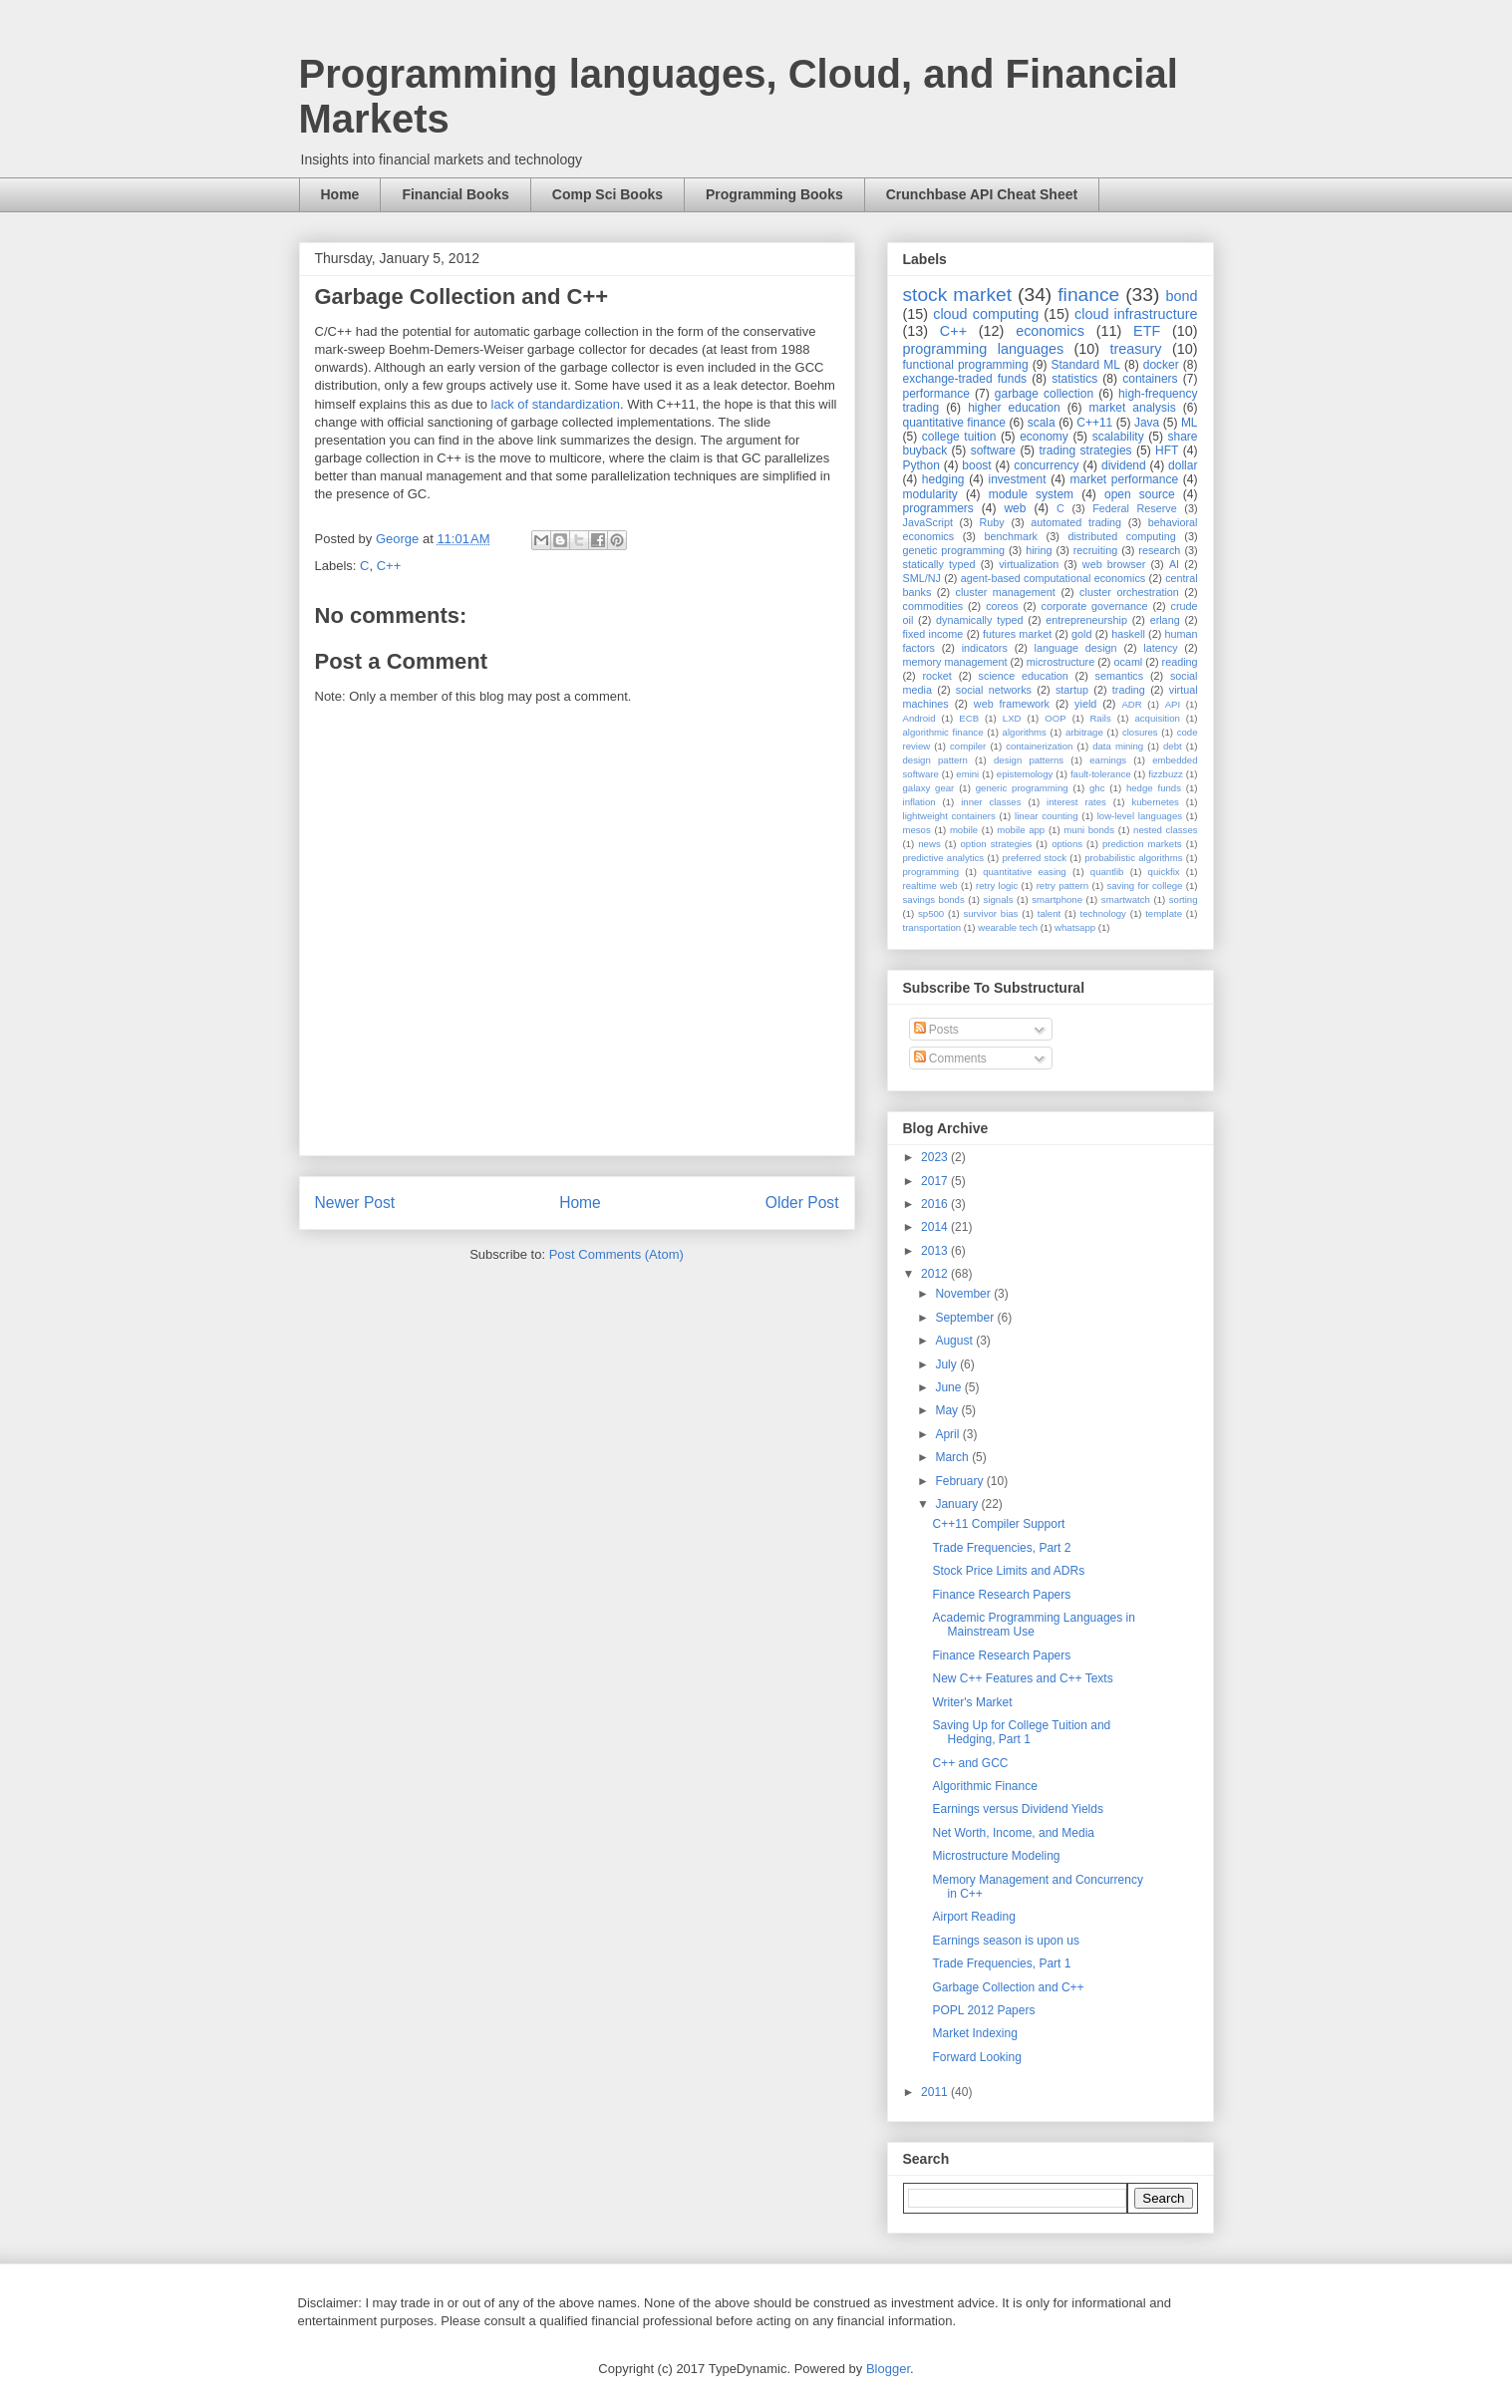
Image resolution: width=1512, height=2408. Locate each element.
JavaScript (928, 522)
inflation (919, 801)
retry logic (997, 885)
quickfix (1164, 871)
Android (919, 718)
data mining (1117, 746)
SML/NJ (922, 578)
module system (1031, 494)
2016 (936, 1204)
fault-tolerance (1100, 773)
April (948, 1434)
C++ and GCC (970, 1763)
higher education (1014, 408)
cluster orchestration (1129, 592)
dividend (1123, 465)
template (1163, 913)
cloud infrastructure (1136, 314)
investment (1017, 479)
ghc (1096, 787)
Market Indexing (974, 2033)
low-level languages (1139, 815)
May (948, 1410)
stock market (958, 294)
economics (1050, 331)
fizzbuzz (1165, 773)
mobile (964, 829)
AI (1174, 564)
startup (1072, 690)
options (1067, 843)
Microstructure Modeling (995, 1856)
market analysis (1132, 408)
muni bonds (1088, 829)
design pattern (935, 759)
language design (1076, 648)
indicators (985, 648)
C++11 (1094, 423)
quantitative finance (955, 423)
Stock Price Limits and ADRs (1008, 1571)
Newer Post (355, 1202)
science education (1023, 676)
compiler (968, 746)
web (1015, 508)
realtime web (930, 885)
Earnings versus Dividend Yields (1017, 1809)
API (1172, 704)
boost (976, 465)
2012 (936, 1274)
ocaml (1127, 662)
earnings (1107, 759)
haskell (1128, 634)
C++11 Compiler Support (998, 1524)
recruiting (1095, 550)
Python (921, 465)
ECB (969, 718)
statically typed (939, 564)
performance (936, 394)
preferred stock (1034, 857)
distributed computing (1121, 536)
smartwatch (1125, 899)
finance (1088, 294)
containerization (1039, 746)
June (949, 1387)
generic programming (1022, 787)
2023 (936, 1157)
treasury (1136, 349)
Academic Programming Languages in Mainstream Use (1033, 1625)
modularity (930, 494)
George (399, 538)
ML (1189, 423)
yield (1085, 704)
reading (1180, 662)
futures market (1017, 634)
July (947, 1364)
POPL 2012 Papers (983, 2010)
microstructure (1060, 662)
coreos (1002, 606)
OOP (1055, 718)
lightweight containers (949, 815)
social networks (994, 690)
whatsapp (1075, 927)
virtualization (1028, 564)
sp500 (931, 913)
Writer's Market (972, 1702)
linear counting (1046, 815)
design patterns (1028, 759)
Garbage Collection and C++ (1007, 1987)
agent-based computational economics (1053, 578)
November (964, 1294)
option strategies (997, 843)
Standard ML (1085, 365)
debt (1172, 746)
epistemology (1025, 773)
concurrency (1046, 465)
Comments (950, 1058)
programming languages (983, 349)
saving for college (1144, 885)
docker (1161, 365)
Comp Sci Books (607, 194)
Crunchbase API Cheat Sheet (981, 194)
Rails (1099, 718)
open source (1139, 494)
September (966, 1318)
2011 (936, 2092)
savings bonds (934, 899)
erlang (1165, 620)
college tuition (959, 437)
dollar (1182, 465)
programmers (938, 508)
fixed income (933, 634)
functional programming (966, 365)
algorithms (1025, 732)
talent (1049, 913)
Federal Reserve (1134, 508)
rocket (936, 676)
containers (1149, 379)
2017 (936, 1181)
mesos (917, 829)
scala (1042, 423)
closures (1140, 732)
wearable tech (1008, 927)
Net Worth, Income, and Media (1013, 1833)
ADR (1131, 704)
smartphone (1057, 899)
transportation (932, 927)
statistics (1074, 379)
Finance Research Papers (1001, 1595)
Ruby (992, 522)
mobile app (1021, 829)
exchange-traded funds (965, 379)
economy (1044, 437)
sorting (1183, 899)
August (955, 1341)
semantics (1119, 676)
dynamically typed (980, 620)
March (953, 1457)
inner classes (991, 801)
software (993, 450)
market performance (1123, 479)
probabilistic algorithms (1133, 857)
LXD (1012, 718)
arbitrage (1084, 732)
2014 (936, 1227)
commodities (933, 606)
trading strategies (1085, 450)
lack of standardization (555, 404)
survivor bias (990, 913)
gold (1081, 634)
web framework (1012, 704)
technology (1103, 913)
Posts (936, 1030)
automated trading (1076, 522)
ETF (1146, 331)
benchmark (1011, 536)
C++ (389, 565)
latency (1160, 648)
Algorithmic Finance (984, 1786)
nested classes (1165, 829)
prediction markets (1142, 843)
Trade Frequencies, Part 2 (1001, 1548)
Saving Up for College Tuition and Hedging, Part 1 (1021, 1732)
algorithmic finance (943, 732)
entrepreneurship (1086, 620)
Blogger (888, 2368)
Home (340, 194)
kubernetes (1154, 801)
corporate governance (1095, 606)
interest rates (1076, 801)
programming (931, 871)
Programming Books (774, 194)
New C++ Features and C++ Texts (1022, 1678)
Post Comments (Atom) (616, 1254)
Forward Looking (976, 2057)
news (929, 843)
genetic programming (954, 550)
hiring (1039, 550)
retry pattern (1062, 885)
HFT (1166, 450)
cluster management (1006, 592)
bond (1181, 296)
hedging (943, 479)
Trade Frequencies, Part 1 (1001, 1963)
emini (967, 773)
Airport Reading (973, 1917)
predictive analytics (944, 857)
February (960, 1481)
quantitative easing (1024, 871)
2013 (936, 1251)
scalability (1118, 437)
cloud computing (986, 314)
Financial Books (455, 194)
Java (1146, 423)
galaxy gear (929, 787)
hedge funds (1153, 787)
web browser (1113, 564)
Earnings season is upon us (1005, 1941)
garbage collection (1044, 394)
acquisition (1156, 718)
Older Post (802, 1202)
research (1159, 550)
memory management (955, 662)
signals (999, 899)
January (958, 1504)
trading (1128, 690)
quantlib (1107, 871)
